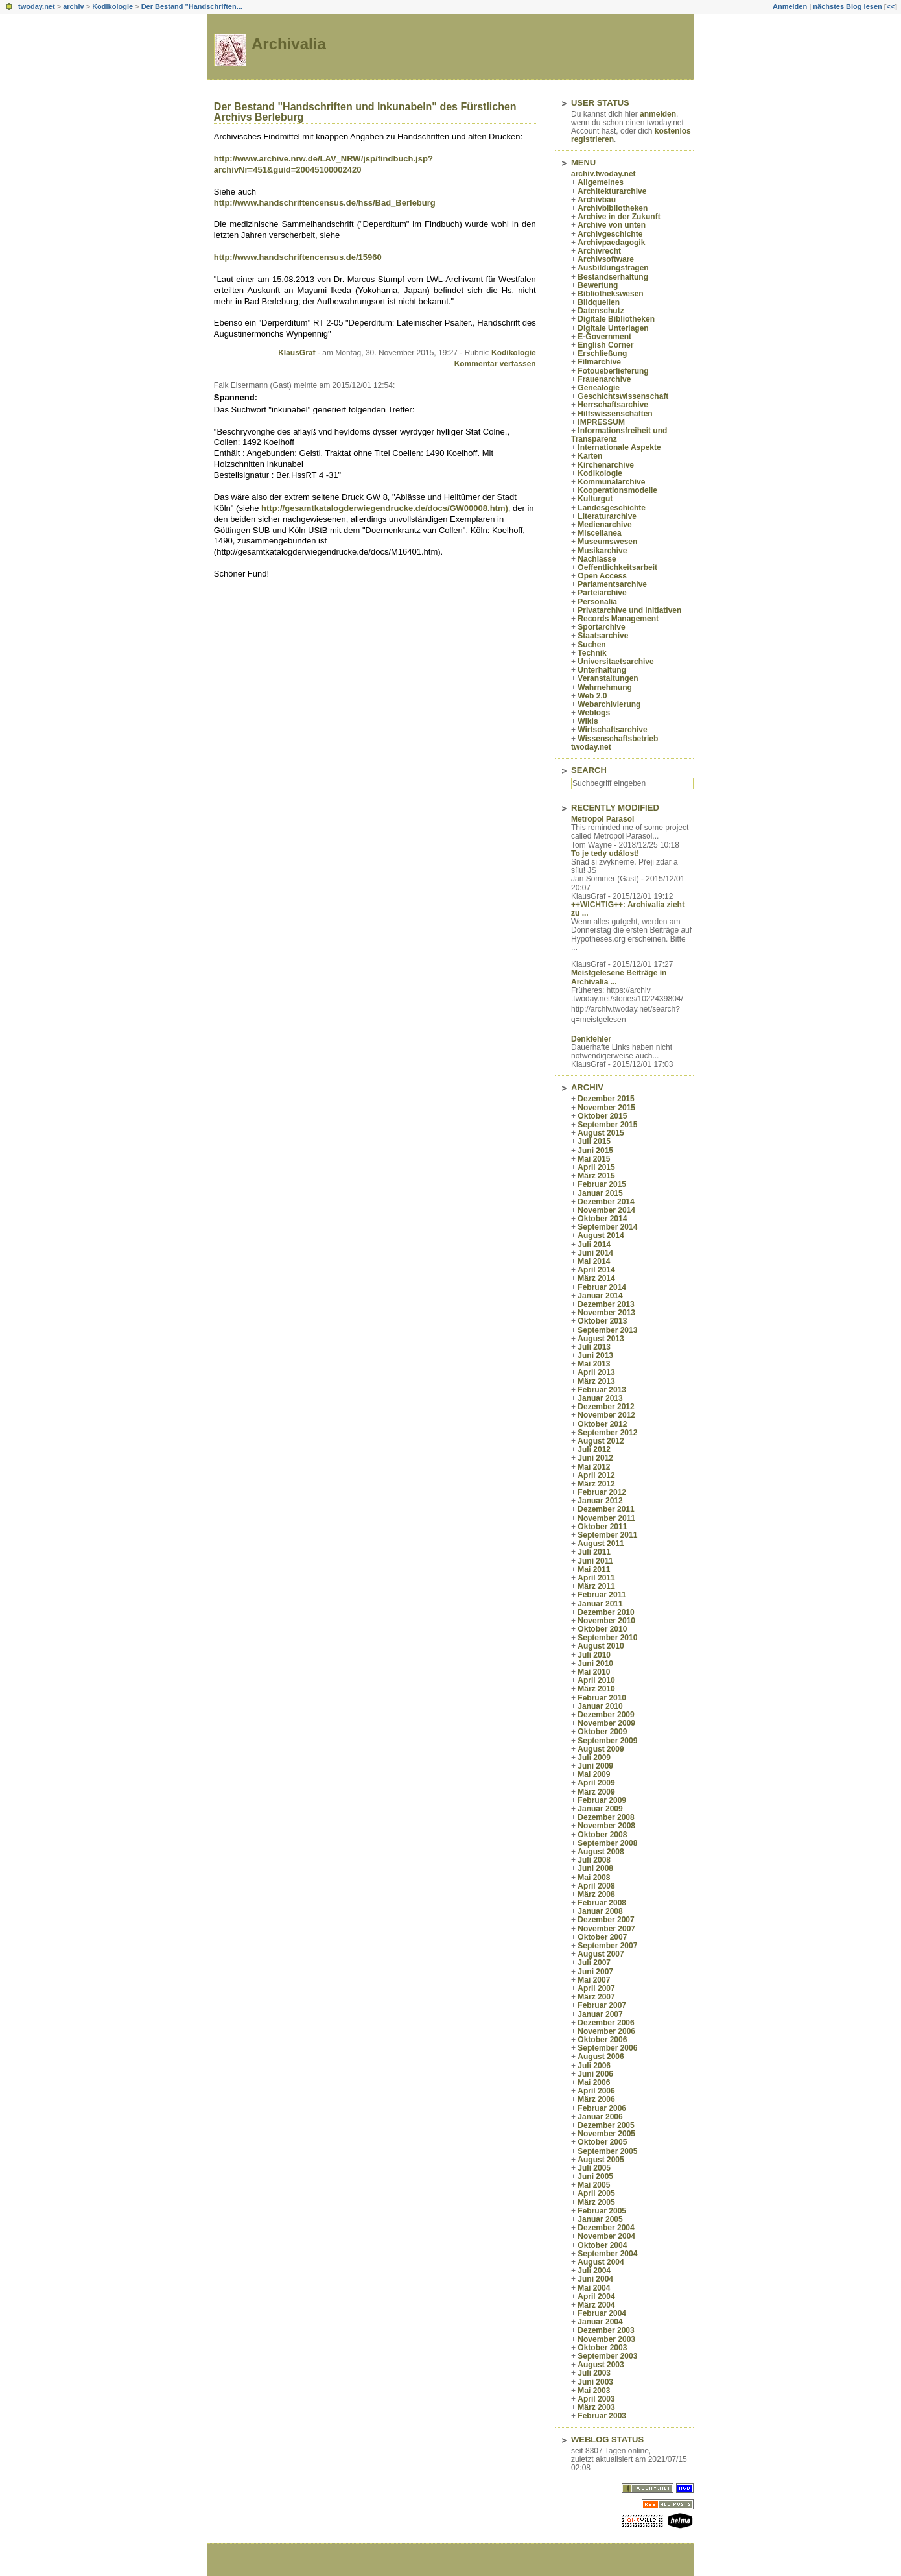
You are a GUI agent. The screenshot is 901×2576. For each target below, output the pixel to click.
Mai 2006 (594, 2082)
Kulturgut (595, 498)
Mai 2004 (594, 2288)
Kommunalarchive (611, 481)
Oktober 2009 (602, 1731)
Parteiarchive (602, 592)
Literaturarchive (607, 516)
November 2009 (606, 1723)
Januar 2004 (600, 2321)
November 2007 (606, 1928)
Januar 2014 (600, 1295)
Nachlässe (597, 559)
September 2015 (607, 1124)
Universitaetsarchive (615, 661)
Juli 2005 (594, 2168)
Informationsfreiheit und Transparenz (619, 435)
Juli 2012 (594, 1449)
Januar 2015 (600, 1193)
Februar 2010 (602, 1697)
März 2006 (596, 2099)
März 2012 (596, 1483)
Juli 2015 (594, 1141)
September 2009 (607, 1740)
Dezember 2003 (606, 2330)
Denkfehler (591, 1039)
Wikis (588, 721)
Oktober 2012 (602, 1424)
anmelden (658, 114)
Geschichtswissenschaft (623, 396)
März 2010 (596, 1688)
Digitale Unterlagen (613, 328)
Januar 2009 (600, 1808)
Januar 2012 (600, 1500)
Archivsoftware (606, 259)
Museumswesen (607, 541)
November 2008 (606, 1825)
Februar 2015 (602, 1184)
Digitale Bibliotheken (616, 319)
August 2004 (601, 2262)
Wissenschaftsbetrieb (618, 738)
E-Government (604, 336)
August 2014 (601, 1235)
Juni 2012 (595, 1457)
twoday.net (36, 6)
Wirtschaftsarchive (612, 729)
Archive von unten (612, 225)
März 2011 (596, 1586)
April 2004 (596, 2296)
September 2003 (607, 2356)
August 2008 (601, 1851)
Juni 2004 (595, 2279)
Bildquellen (599, 302)
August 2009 (601, 1749)
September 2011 (607, 1535)
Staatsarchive (603, 635)
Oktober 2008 (602, 1834)
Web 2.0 (592, 695)
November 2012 (606, 1415)
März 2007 (596, 1996)
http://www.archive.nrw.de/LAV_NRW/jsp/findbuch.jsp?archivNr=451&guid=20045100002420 (323, 164)
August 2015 (601, 1133)
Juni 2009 (595, 1766)
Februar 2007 (602, 2005)
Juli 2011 (594, 1551)
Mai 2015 (594, 1158)
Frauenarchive (604, 379)
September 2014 (607, 1227)
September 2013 (607, 1330)
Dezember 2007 (606, 1919)
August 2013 (601, 1338)
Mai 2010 (594, 1671)
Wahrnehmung (605, 687)
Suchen (591, 644)
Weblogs (594, 712)
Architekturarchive (612, 191)
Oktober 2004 (602, 2245)
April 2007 (596, 1988)
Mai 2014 (594, 1261)
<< (890, 6)
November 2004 (606, 2236)
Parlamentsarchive (612, 584)
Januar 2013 (600, 1398)
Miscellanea (599, 533)
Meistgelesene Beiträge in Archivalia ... (618, 977)
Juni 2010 (595, 1663)
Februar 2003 (602, 2415)
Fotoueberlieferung (613, 371)
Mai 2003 (594, 2390)
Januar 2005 (600, 2219)
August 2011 (601, 1543)
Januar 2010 (600, 1706)
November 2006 (606, 2031)
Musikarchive (602, 550)
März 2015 (596, 1175)
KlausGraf (296, 352)
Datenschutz (601, 310)
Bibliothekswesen (610, 293)
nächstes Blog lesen (847, 6)
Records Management (618, 618)
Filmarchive (599, 361)
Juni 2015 (595, 1150)
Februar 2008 (602, 1902)
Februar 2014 (602, 1287)
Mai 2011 (594, 1569)
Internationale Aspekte (619, 447)
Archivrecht (599, 251)
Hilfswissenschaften (615, 413)
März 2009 (596, 1791)
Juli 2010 (594, 1655)
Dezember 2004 (606, 2227)
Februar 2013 (602, 1389)
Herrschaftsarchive (613, 404)
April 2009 (596, 1782)
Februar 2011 (602, 1594)
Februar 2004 (602, 2313)
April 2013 (596, 1372)
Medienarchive (604, 524)
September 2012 (607, 1432)
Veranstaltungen (608, 678)
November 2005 (606, 2133)
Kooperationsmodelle (617, 490)
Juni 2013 (595, 1355)
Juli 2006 (594, 2065)
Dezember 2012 (606, 1406)
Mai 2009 (594, 1774)
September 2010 (607, 1637)
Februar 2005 (602, 2210)
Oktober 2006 (602, 2039)
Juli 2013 (594, 1347)
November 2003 (606, 2339)
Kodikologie (112, 6)
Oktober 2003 (602, 2347)
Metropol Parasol (602, 819)
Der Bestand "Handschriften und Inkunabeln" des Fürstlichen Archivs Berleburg (365, 112)
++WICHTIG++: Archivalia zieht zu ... (628, 909)
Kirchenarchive (606, 465)
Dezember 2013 (606, 1304)
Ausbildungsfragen (613, 267)
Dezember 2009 (606, 1714)
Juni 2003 (595, 2382)
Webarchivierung (609, 704)
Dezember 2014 (606, 1201)
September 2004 (607, 2253)
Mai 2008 (594, 1877)
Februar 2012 (602, 1492)
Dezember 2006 (606, 2022)
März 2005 (596, 2202)
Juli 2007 (594, 1962)
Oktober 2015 (602, 1116)
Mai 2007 (594, 1980)
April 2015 (596, 1167)
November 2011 (606, 1518)
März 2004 (596, 2304)
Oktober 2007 (602, 1937)
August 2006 (601, 2056)
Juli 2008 (594, 1860)
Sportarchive (601, 627)
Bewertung (598, 285)
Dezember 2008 (606, 1817)
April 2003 (596, 2398)
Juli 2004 (594, 2270)
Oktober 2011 (602, 1526)
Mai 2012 (594, 1467)
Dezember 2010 (606, 1612)
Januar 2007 (600, 2014)
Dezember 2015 (606, 1098)
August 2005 (601, 2159)
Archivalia (289, 44)
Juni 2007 (595, 1971)
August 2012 (601, 1441)
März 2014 (596, 1278)
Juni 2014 (595, 1253)
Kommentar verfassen (495, 363)
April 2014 (596, 1269)
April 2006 (596, 2090)
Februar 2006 (602, 2108)
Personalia (597, 601)
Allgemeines (601, 182)
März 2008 (596, 1894)
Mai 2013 (594, 1363)
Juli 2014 (594, 1244)
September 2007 (607, 1945)
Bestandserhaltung (613, 276)
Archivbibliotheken (613, 208)
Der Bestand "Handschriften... (191, 6)
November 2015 (606, 1107)
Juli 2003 (594, 2373)
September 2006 (607, 2048)
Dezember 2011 (606, 1509)
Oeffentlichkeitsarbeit (617, 567)
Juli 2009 (594, 1757)
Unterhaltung (602, 669)
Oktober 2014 (602, 1218)
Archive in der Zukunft (619, 216)
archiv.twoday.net (603, 173)
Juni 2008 (595, 1868)
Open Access (602, 575)
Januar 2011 (600, 1603)
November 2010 (606, 1620)
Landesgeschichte (612, 507)
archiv (73, 6)
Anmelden (790, 6)
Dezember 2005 (606, 2125)
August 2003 (601, 2364)
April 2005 (596, 2193)
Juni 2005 (595, 2176)
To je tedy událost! (605, 853)
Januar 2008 (600, 1911)
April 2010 (596, 1680)
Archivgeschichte (610, 234)
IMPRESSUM (601, 422)
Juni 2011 (595, 1561)
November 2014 (606, 1210)
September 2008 (607, 1843)
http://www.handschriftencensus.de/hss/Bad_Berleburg (325, 203)
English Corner (605, 345)
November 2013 (606, 1312)
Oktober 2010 (602, 1629)
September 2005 (607, 2151)
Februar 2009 (602, 1800)
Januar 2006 (600, 2116)
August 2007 (601, 1954)
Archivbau (597, 199)
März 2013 (596, 1381)
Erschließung (602, 353)
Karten (590, 455)
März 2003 (596, 2407)
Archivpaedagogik (611, 242)
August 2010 (601, 1646)
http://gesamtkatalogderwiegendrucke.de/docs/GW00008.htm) (384, 508)
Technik (592, 653)
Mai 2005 (594, 2184)
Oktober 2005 (602, 2142)
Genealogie (599, 387)
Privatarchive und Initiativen (629, 610)
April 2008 (596, 1885)
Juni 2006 (595, 2074)
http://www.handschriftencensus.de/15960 (298, 257)
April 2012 (596, 1475)
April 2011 (596, 1577)
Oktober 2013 (602, 1321)
